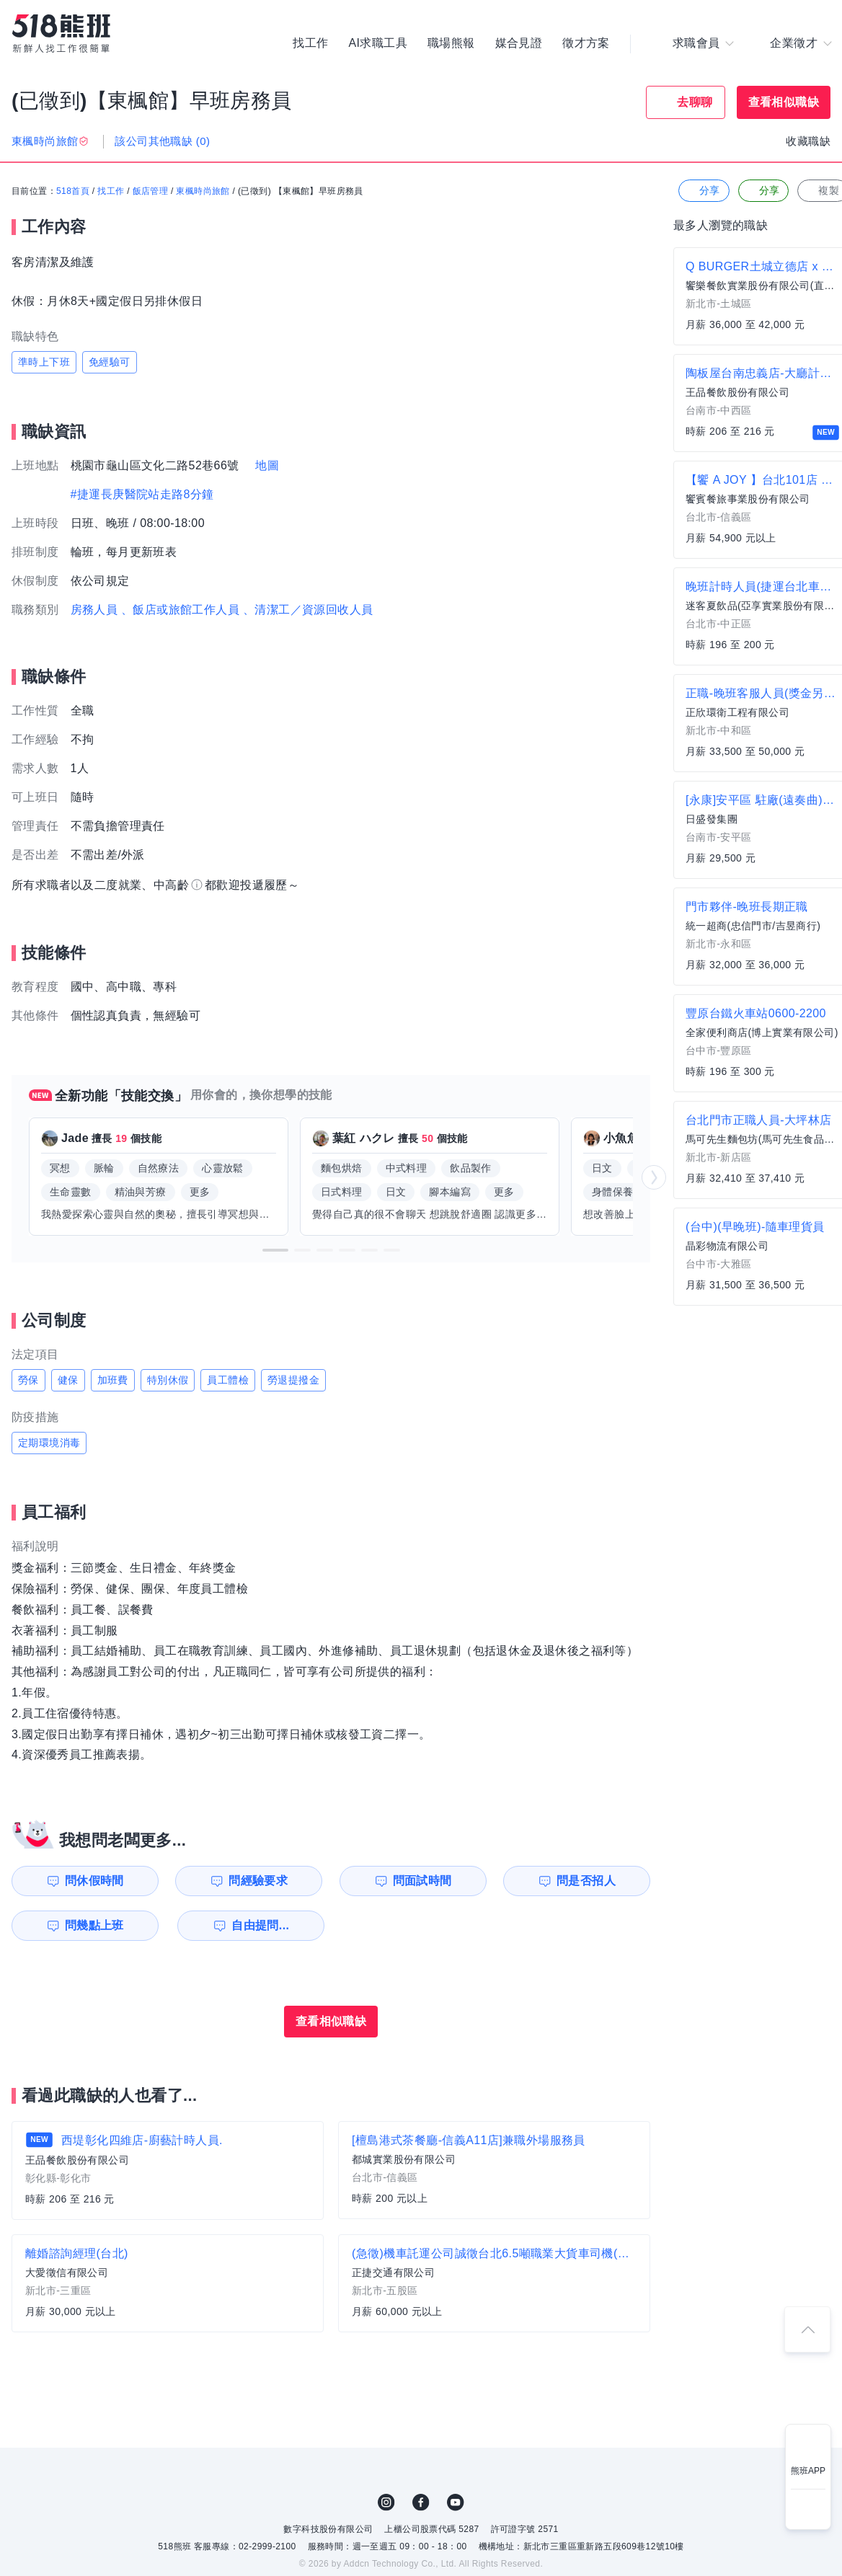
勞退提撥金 (293, 1380)
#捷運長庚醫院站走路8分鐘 (142, 494)
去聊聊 (694, 102)
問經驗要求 (258, 1881)
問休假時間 (94, 1881)
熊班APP (808, 2471)
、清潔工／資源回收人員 (308, 609)
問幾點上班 (94, 1925)
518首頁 (72, 191)
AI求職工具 (377, 43)
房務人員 (94, 609)
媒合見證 (519, 43)
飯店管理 (151, 191)
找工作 (310, 43)
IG (386, 2502)
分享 (702, 191)
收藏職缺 (808, 141)
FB (421, 2502)
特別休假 (168, 1380)
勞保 (28, 1380)
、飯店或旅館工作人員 (180, 609)
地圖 (267, 465)
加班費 (112, 1380)
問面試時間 (422, 1881)
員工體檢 (228, 1380)
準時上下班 (44, 362)
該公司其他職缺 (162, 141)
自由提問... (260, 1925)
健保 (68, 1380)
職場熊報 (451, 43)
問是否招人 (586, 1881)
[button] (275, 1250)
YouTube (455, 2502)
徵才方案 (586, 43)
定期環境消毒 (49, 1442)
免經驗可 (109, 362)
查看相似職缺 (783, 102)
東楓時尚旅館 (202, 191)
